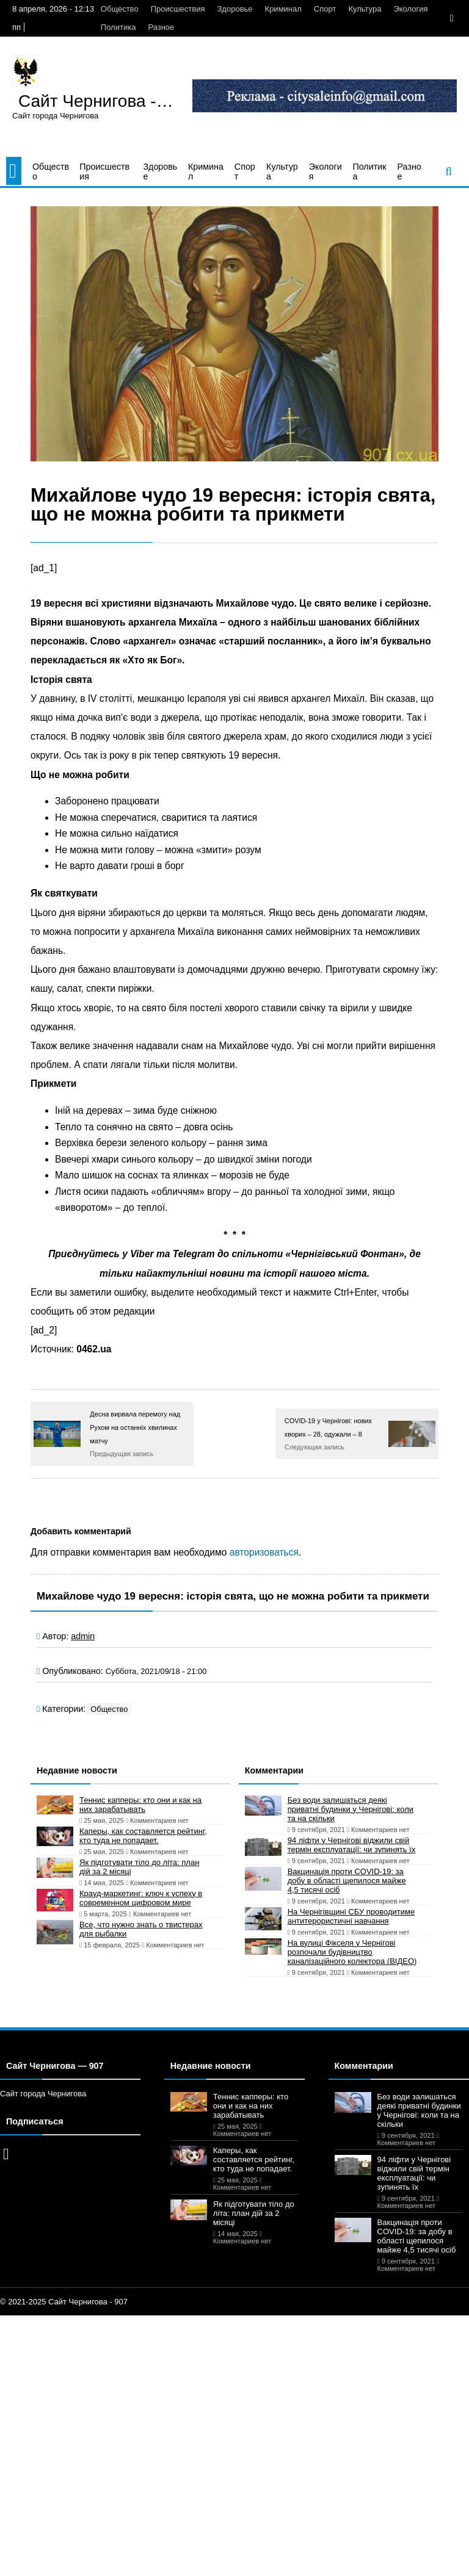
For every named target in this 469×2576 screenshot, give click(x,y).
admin (83, 1636)
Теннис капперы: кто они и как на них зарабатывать (140, 1804)
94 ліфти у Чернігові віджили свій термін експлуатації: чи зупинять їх (352, 1845)
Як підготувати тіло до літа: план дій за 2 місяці (139, 1867)
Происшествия (178, 8)
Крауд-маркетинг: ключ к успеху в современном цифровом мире (140, 1898)
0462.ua (93, 1349)
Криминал (283, 8)
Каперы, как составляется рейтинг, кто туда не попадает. (143, 1836)
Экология (410, 8)
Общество (120, 8)
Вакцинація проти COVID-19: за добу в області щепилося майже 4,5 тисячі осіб (347, 1880)
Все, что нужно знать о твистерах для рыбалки (140, 1929)
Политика (118, 27)
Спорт (325, 8)
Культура (364, 8)
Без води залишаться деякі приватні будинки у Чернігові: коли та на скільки (350, 1809)
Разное (161, 27)
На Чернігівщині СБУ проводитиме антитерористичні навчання (351, 1916)
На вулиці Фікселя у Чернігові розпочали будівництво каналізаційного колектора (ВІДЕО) (352, 1952)
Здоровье (235, 8)
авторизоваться (264, 1552)
